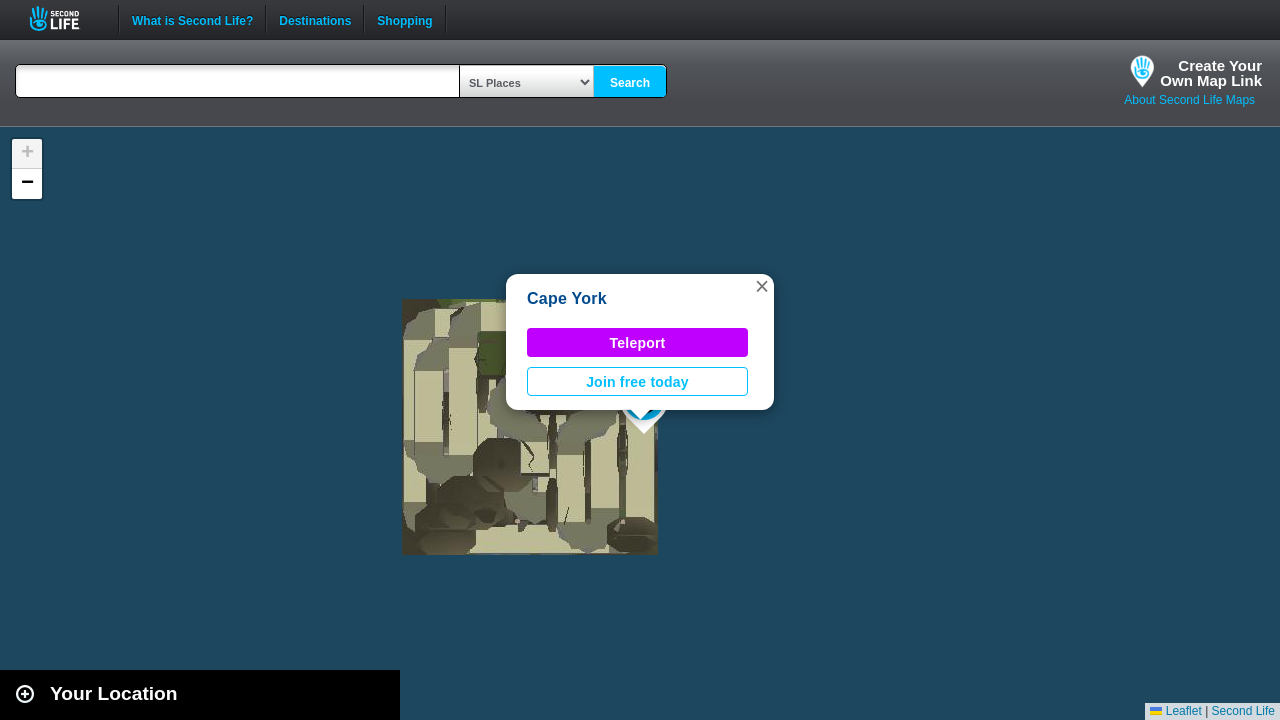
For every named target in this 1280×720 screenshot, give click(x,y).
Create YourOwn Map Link (1211, 73)
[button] (762, 286)
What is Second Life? (192, 19)
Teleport (638, 343)
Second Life (65, 18)
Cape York (567, 298)
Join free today (637, 382)
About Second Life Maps (1189, 100)
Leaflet (1175, 711)
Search (630, 83)
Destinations (315, 19)
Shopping (404, 19)
